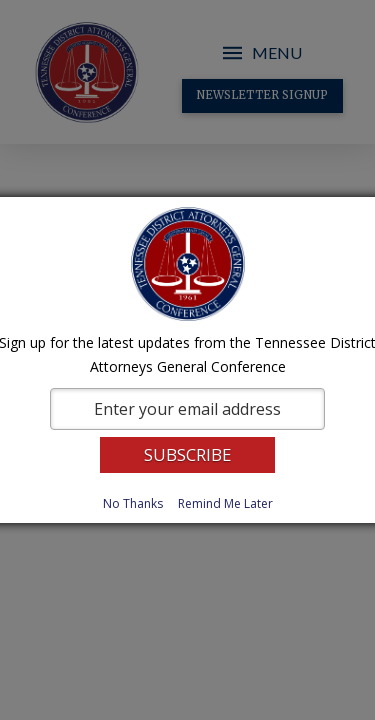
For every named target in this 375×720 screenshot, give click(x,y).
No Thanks (133, 503)
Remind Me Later (225, 503)
